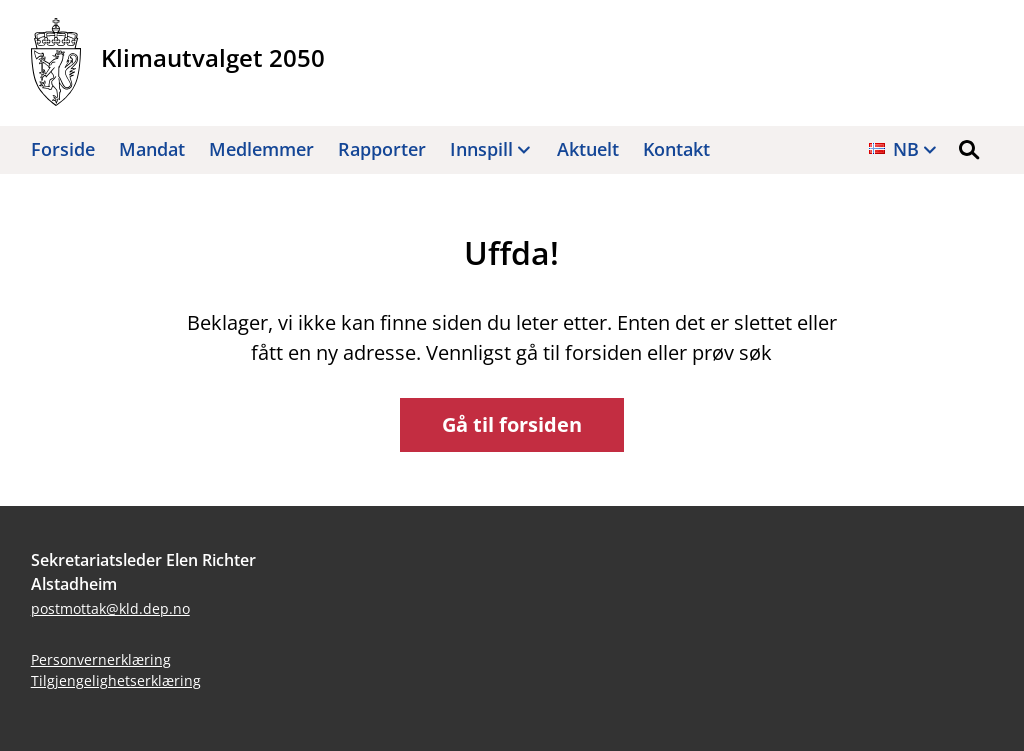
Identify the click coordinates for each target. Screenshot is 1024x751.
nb (906, 149)
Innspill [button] (481, 149)
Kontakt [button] (676, 149)
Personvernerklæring (101, 659)
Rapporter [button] (382, 149)
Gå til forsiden (512, 424)
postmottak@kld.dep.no (110, 608)
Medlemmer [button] (261, 149)
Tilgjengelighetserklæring (116, 680)
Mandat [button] (152, 149)
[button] (969, 150)
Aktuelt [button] (588, 149)
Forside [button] (63, 149)
